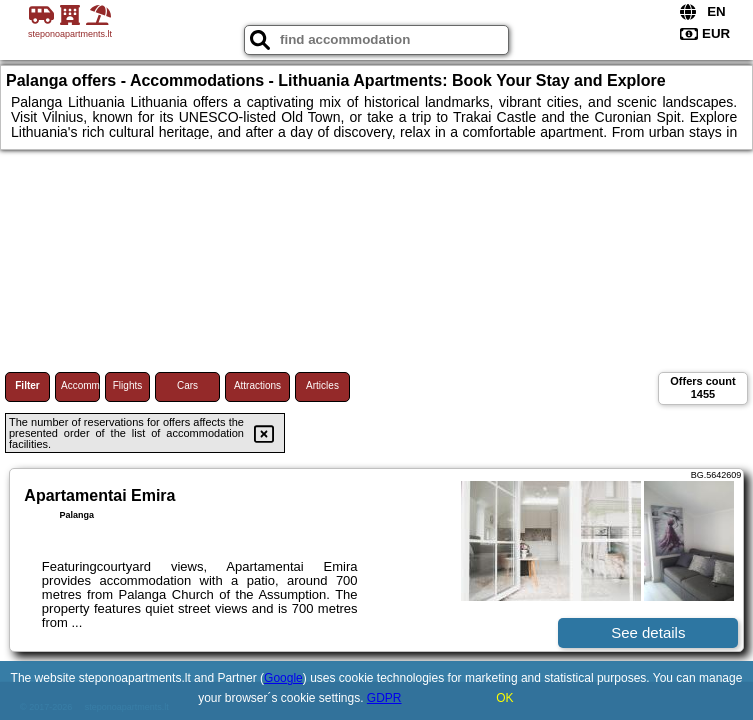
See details (648, 632)
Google (283, 678)
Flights (127, 385)
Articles (322, 385)
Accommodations (80, 385)
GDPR (384, 698)
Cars (187, 385)
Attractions (257, 385)
